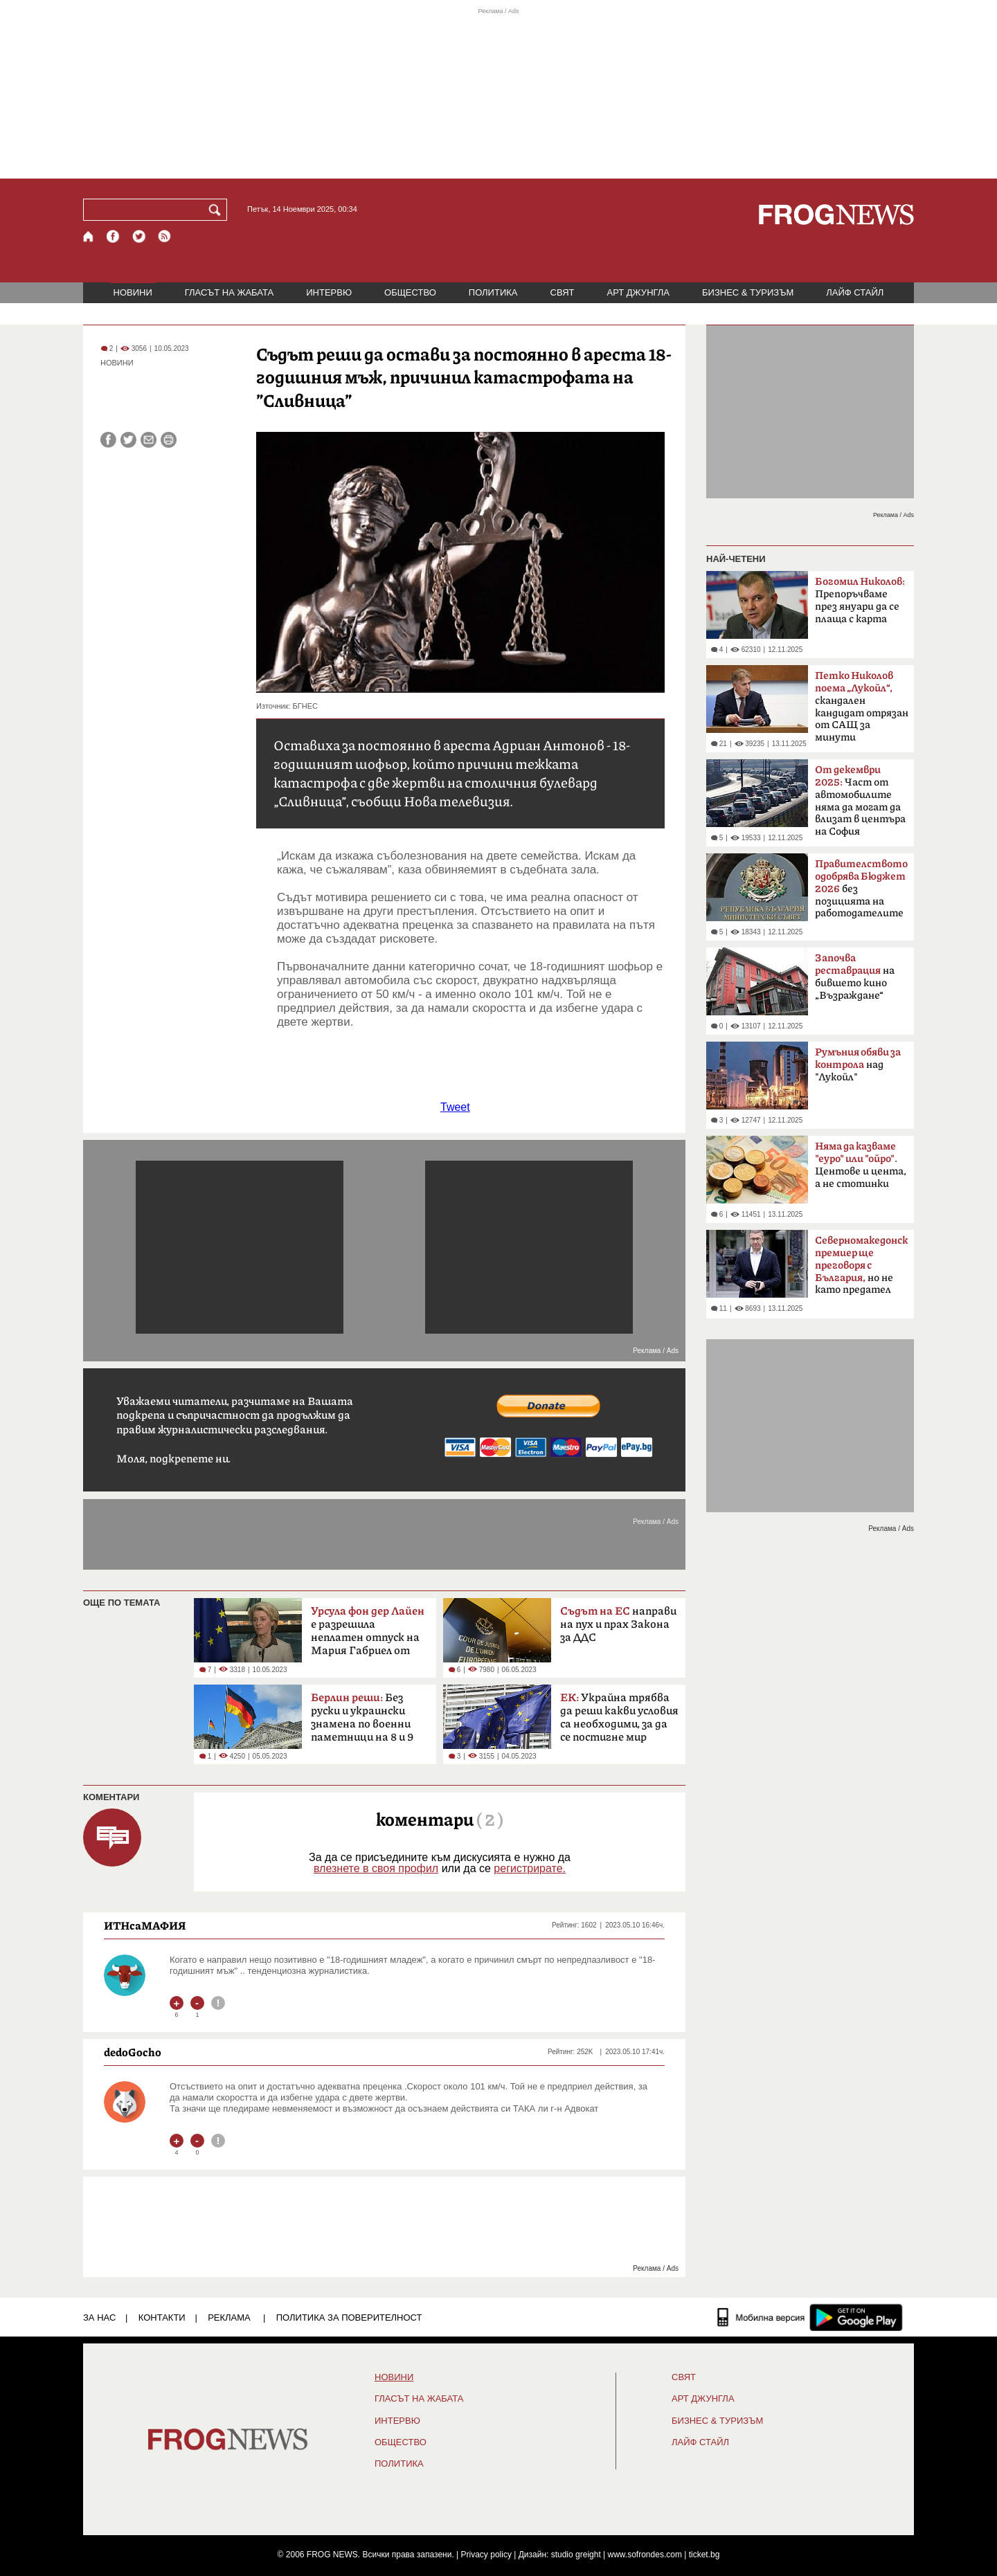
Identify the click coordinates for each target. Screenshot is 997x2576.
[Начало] (89, 236)
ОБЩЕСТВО (410, 292)
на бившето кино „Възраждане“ (855, 977)
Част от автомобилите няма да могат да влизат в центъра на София (860, 800)
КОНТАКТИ (162, 2317)
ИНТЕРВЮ (329, 292)
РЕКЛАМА (229, 2317)
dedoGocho (132, 2052)
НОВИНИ (133, 292)
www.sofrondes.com (645, 2554)
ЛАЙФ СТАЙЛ (854, 292)
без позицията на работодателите (861, 889)
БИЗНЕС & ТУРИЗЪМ (747, 292)
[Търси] (217, 209)
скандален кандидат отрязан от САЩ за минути (861, 706)
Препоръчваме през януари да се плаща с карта (860, 600)
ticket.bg (704, 2554)
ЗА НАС (99, 2317)
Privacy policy (486, 2554)
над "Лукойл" (858, 1065)
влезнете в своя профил (376, 1868)
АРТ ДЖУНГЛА (638, 292)
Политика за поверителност (349, 2317)
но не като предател (861, 1265)
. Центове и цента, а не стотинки (860, 1165)
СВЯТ (562, 292)
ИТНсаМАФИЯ (145, 1925)
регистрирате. (530, 1868)
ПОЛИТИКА (493, 292)
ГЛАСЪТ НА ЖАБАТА (229, 292)
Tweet (455, 1107)
